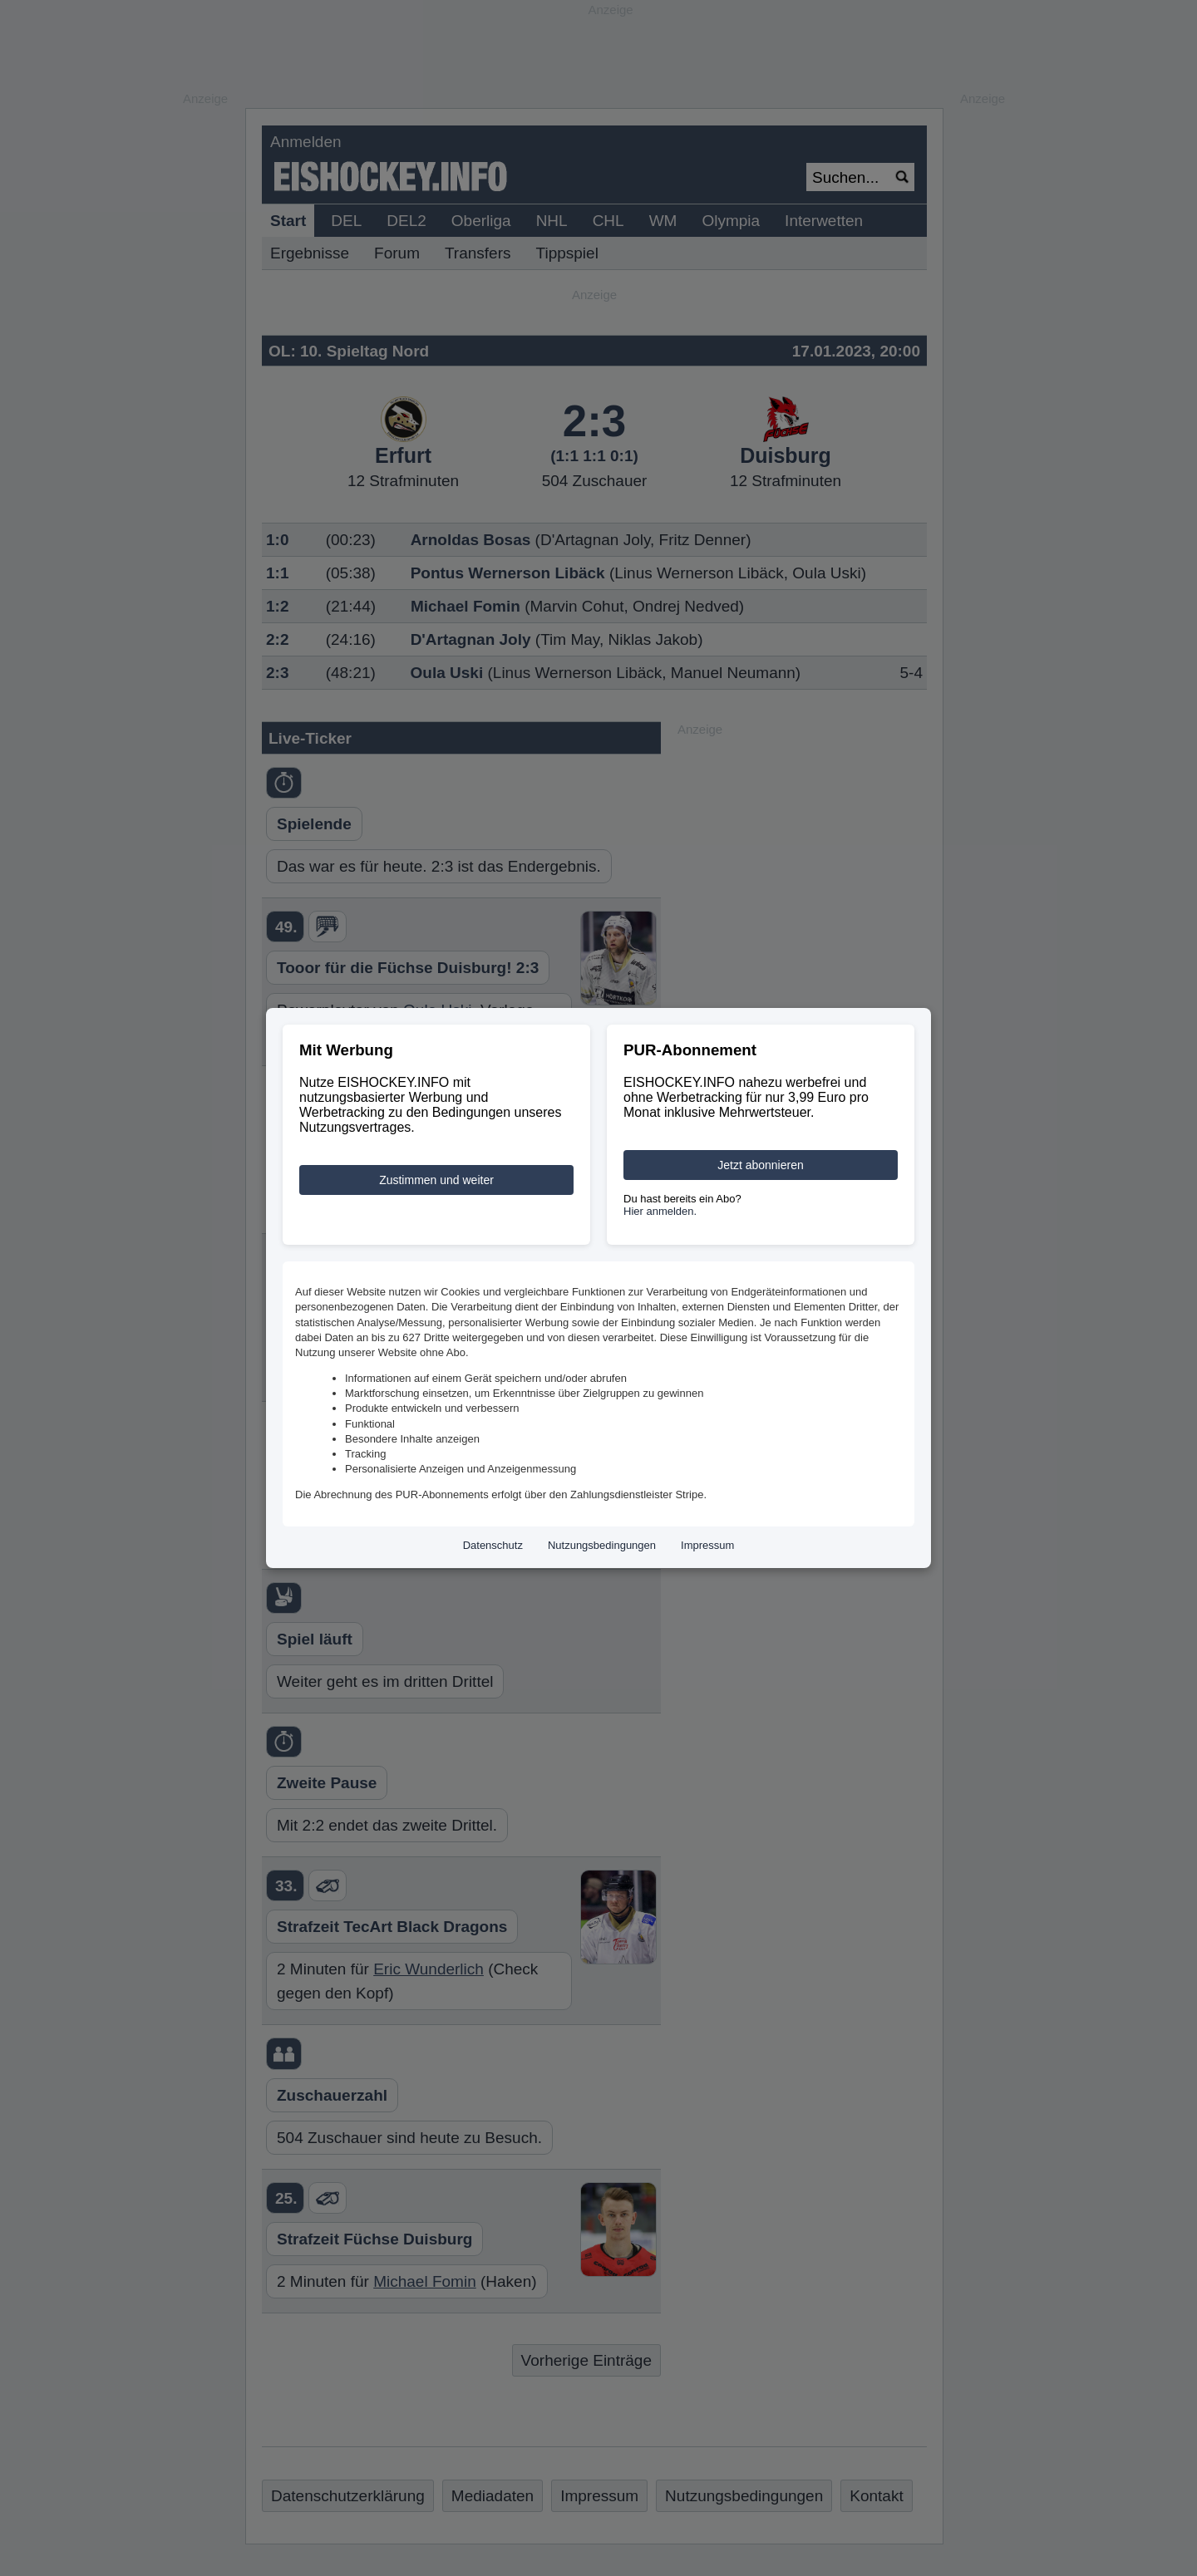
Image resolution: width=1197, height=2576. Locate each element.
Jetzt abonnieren (760, 1165)
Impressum (707, 1545)
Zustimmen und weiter (436, 1180)
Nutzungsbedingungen (602, 1545)
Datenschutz (493, 1545)
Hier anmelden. (660, 1211)
